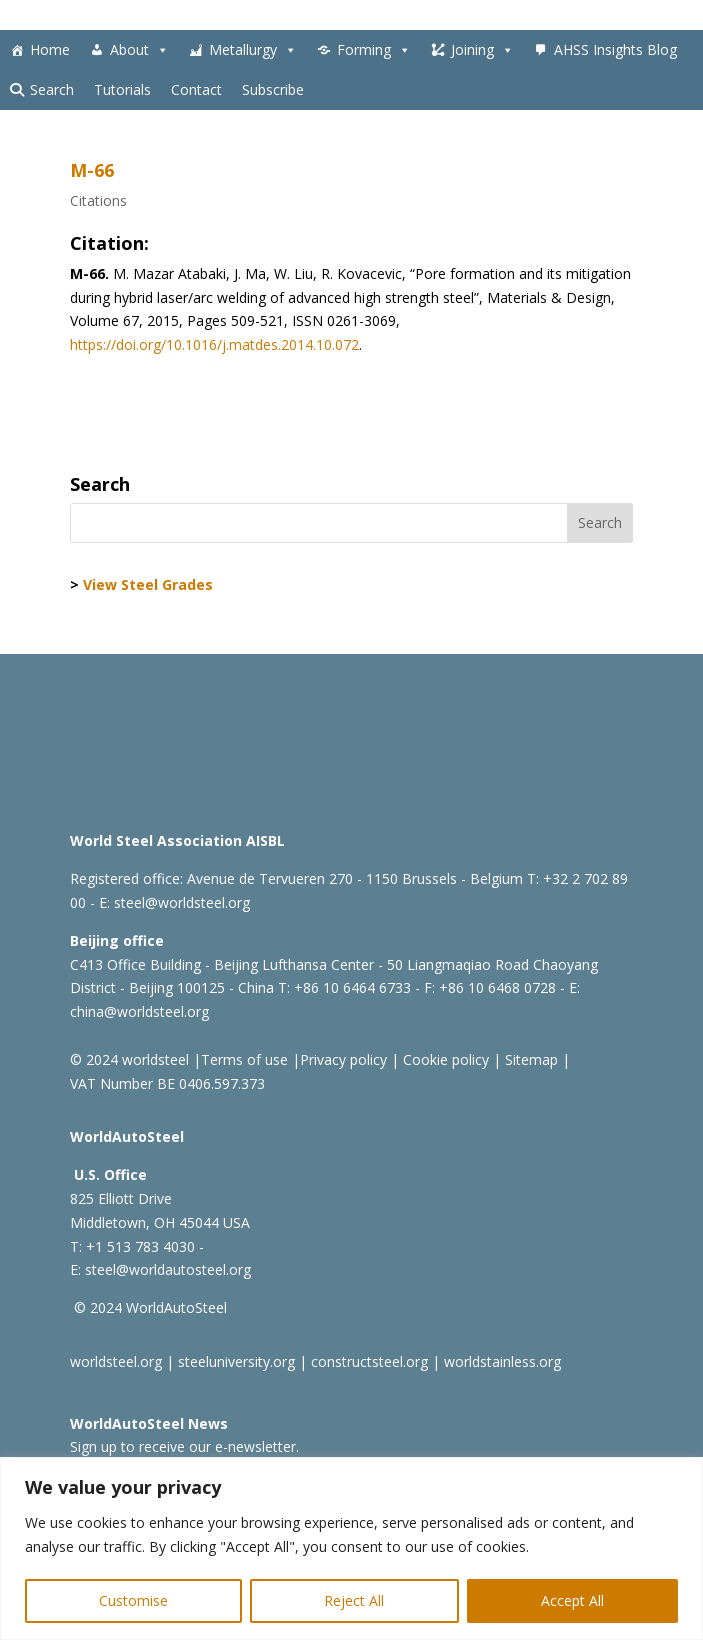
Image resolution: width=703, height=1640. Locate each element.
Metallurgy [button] (253, 50)
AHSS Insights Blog (615, 49)
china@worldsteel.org (139, 1011)
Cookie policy (444, 1059)
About (139, 50)
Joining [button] (482, 50)
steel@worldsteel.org (182, 902)
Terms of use (244, 1059)
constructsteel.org (369, 1361)
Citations (98, 200)
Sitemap (529, 1059)
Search (52, 89)
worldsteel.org (116, 1361)
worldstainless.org (502, 1361)
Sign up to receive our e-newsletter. (184, 1446)
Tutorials (122, 89)
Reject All (354, 1600)
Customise (133, 1600)
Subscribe (273, 89)
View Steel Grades (148, 584)
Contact (196, 89)
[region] (351, 1548)
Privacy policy (343, 1059)
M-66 (92, 170)
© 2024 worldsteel (129, 1059)
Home (50, 49)
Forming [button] (374, 50)
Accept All (572, 1600)
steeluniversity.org (236, 1361)
